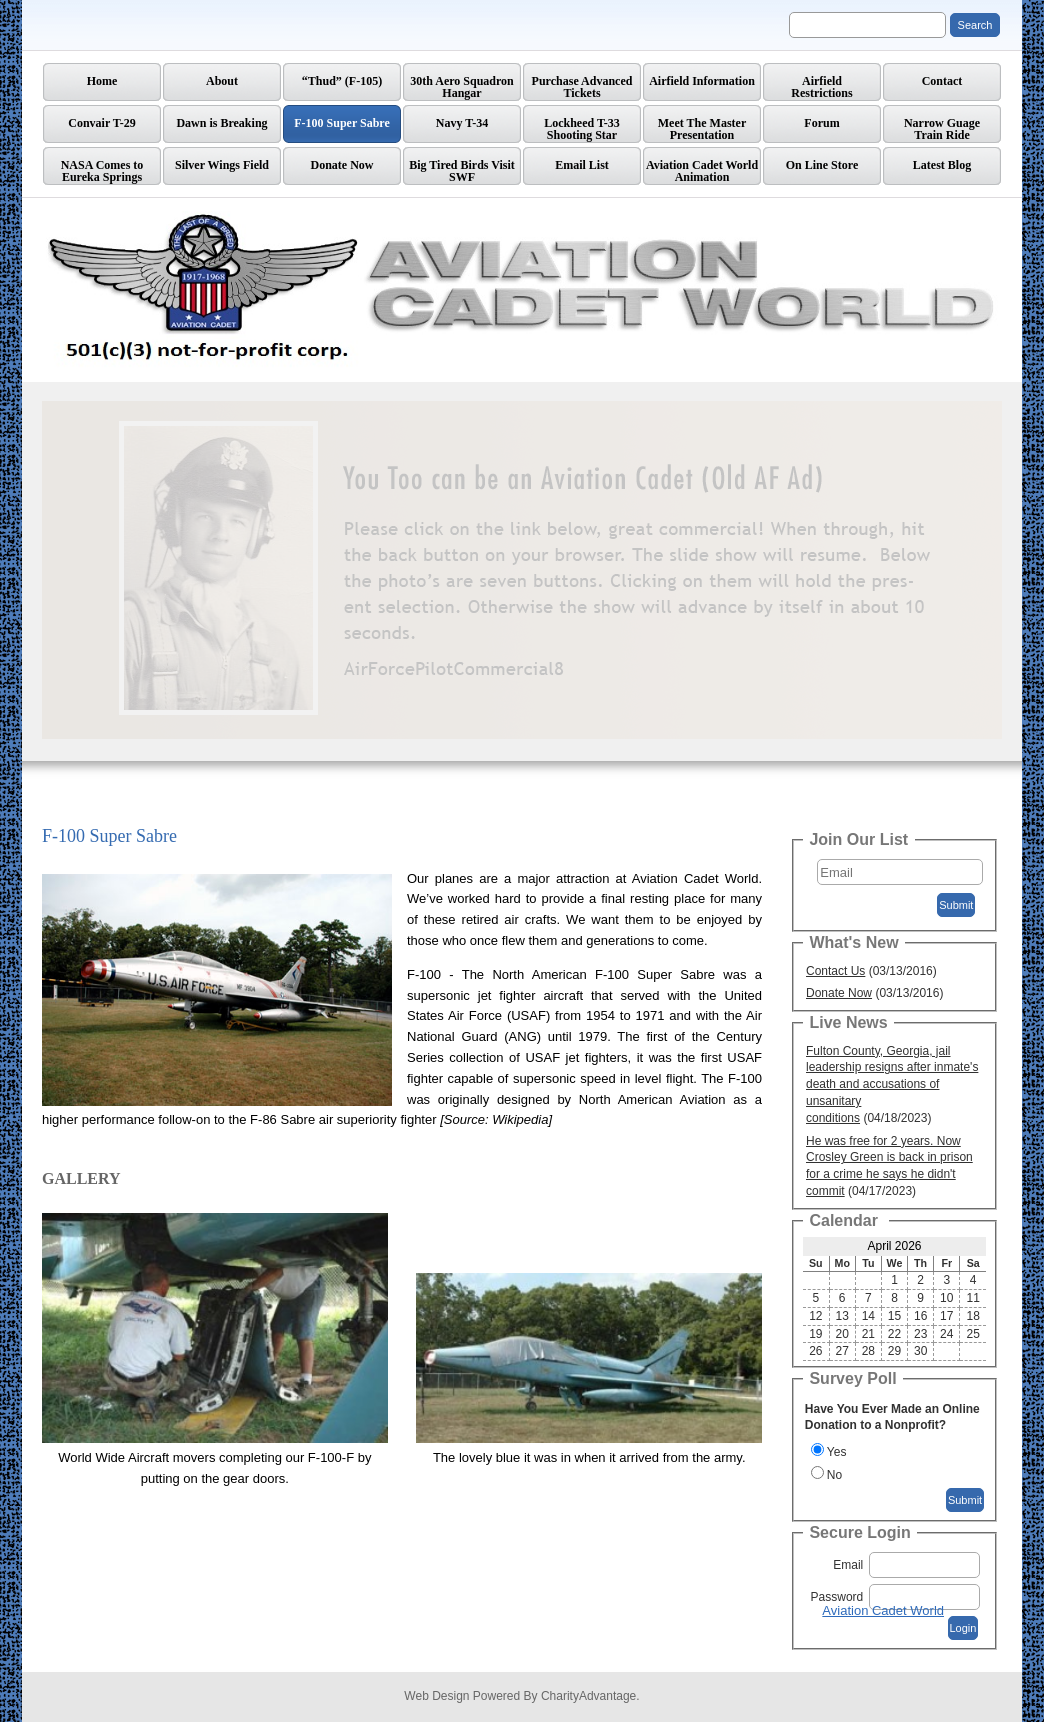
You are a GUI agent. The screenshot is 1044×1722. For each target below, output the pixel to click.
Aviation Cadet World (883, 1610)
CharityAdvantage (588, 1696)
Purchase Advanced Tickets (582, 87)
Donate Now (342, 165)
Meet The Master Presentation (702, 129)
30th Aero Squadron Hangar (462, 87)
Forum (821, 123)
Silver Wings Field (222, 165)
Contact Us (835, 971)
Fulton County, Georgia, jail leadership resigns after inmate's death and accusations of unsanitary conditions (892, 1084)
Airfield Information (702, 81)
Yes (837, 1452)
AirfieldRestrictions (821, 87)
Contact (942, 81)
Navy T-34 (462, 123)
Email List (582, 165)
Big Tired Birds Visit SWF (462, 171)
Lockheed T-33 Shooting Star (582, 129)
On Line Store (822, 165)
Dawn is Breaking (221, 123)
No (834, 1475)
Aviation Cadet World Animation (702, 171)
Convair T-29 (101, 123)
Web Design (436, 1696)
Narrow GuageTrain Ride (942, 129)
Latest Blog (942, 165)
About (222, 81)
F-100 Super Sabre (342, 123)
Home (102, 81)
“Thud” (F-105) (342, 81)
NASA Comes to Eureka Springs (102, 171)
